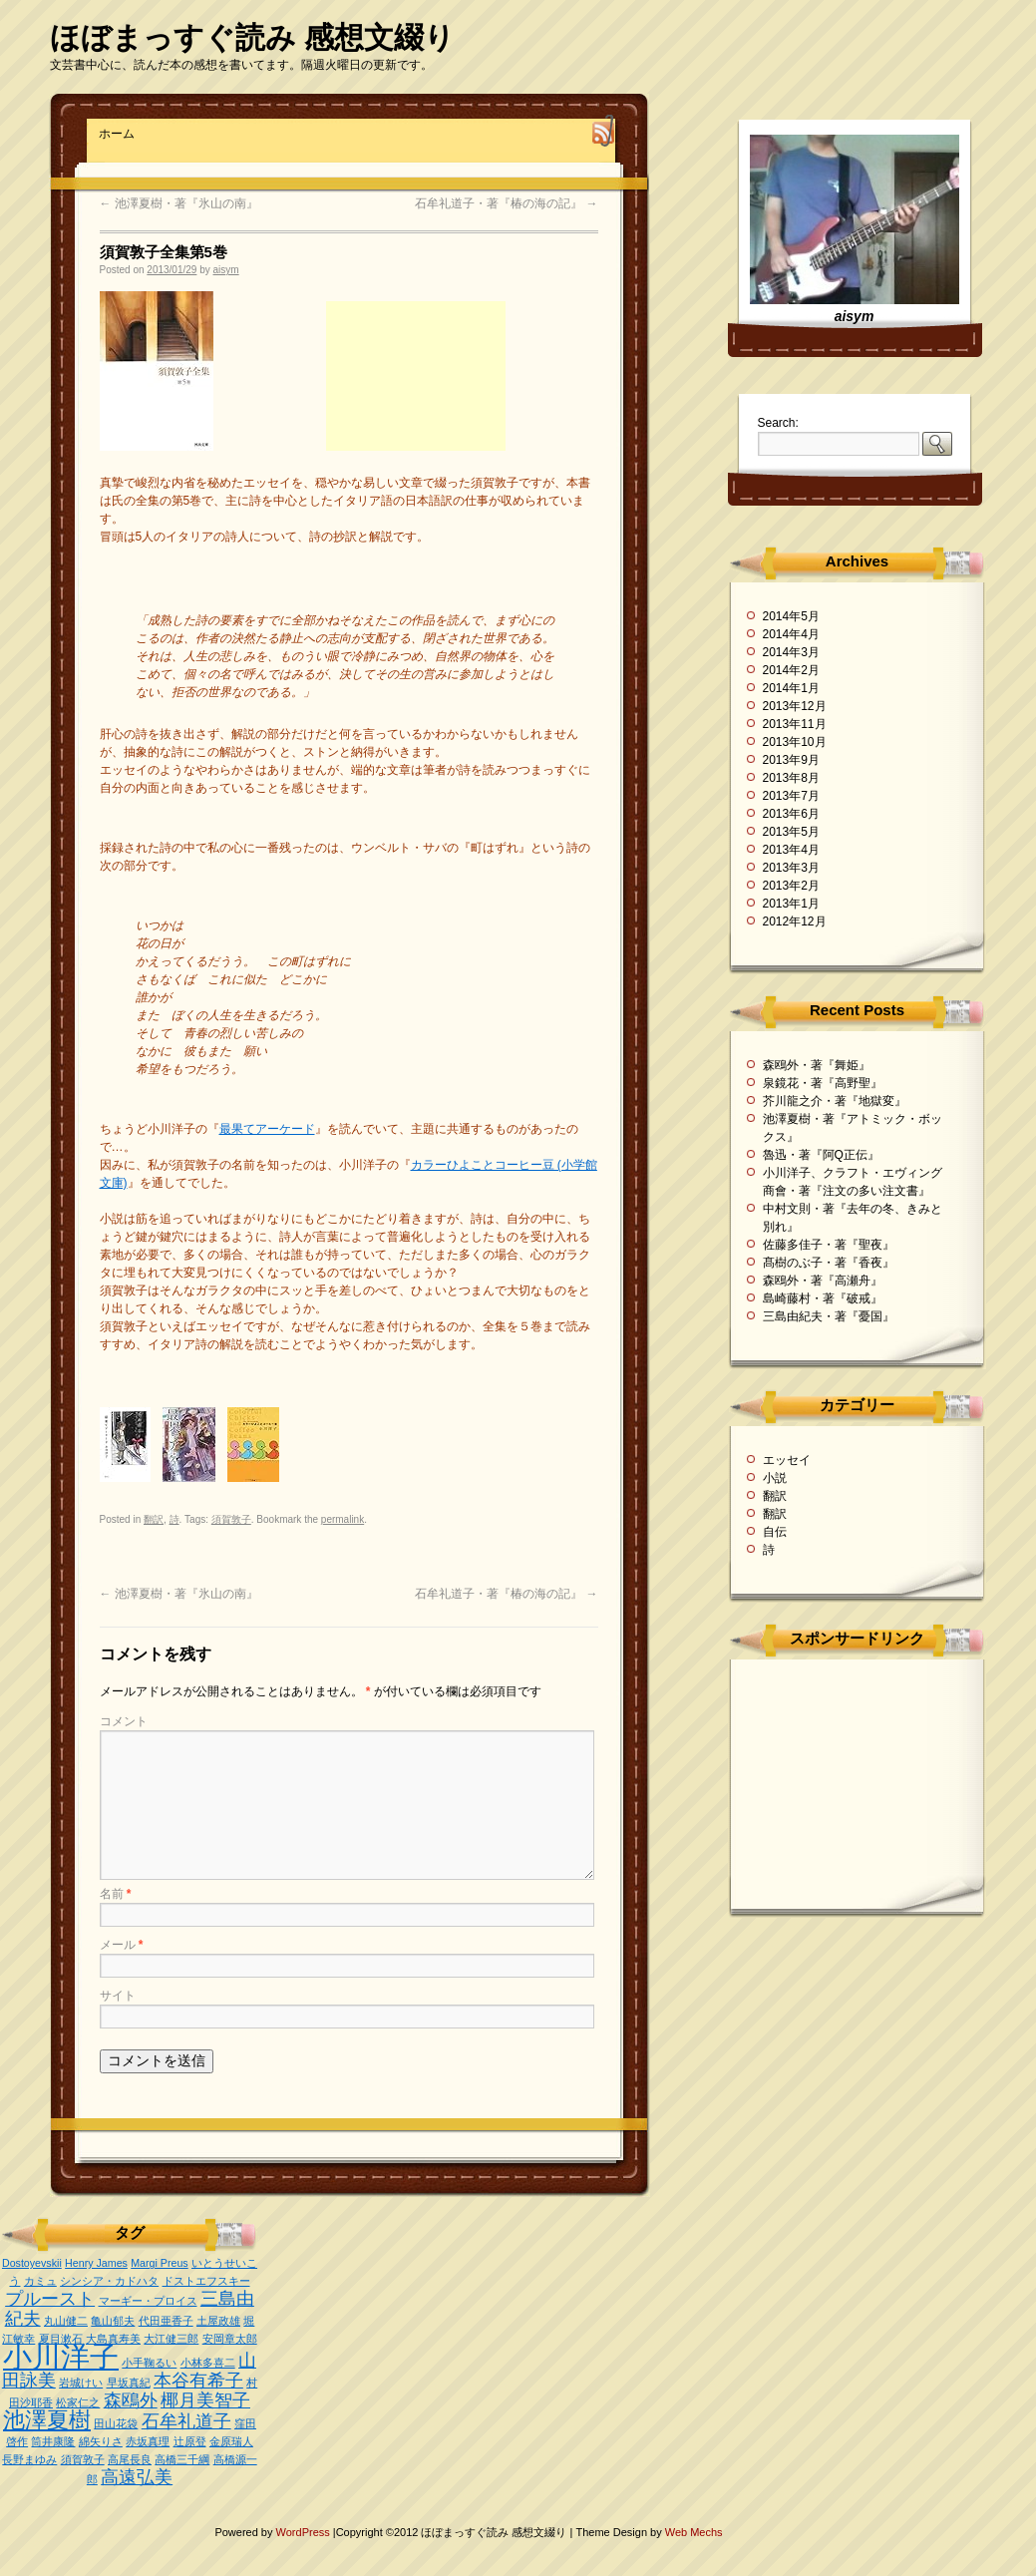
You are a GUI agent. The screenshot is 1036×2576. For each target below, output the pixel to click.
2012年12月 (795, 921)
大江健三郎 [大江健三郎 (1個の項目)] (171, 2339)
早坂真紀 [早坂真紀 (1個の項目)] (129, 2383)
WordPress (304, 2532)
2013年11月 (795, 724)
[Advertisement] (416, 376)
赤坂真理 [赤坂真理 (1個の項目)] (148, 2441)
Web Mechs (694, 2532)
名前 (116, 1894)
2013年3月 (791, 868)
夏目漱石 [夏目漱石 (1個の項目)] (61, 2339)
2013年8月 (791, 778)
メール (122, 1945)
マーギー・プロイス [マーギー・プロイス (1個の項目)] (148, 2301)
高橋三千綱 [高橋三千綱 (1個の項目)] (182, 2459)
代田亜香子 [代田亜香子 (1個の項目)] (166, 2321)
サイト (118, 1996)
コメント (124, 1721)
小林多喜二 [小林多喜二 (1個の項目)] (207, 2363)
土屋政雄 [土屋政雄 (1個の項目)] (218, 2321)
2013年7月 (791, 796)
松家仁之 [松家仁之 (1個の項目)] (78, 2402)
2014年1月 (791, 688)
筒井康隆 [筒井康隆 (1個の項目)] (53, 2441)
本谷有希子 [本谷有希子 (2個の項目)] (198, 2381)
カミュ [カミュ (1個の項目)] (40, 2281)
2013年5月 (791, 832)
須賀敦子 (231, 1519)
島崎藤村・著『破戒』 (822, 1298)
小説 (775, 1478)
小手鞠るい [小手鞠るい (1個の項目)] (149, 2363)
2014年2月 (791, 670)
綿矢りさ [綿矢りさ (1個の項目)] (101, 2441)
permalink (342, 1519)
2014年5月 (791, 616)
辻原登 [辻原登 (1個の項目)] (189, 2441)
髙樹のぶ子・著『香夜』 (828, 1263)
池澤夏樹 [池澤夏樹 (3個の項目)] (47, 2419)
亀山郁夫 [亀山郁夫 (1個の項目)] (113, 2321)
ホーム (117, 134)
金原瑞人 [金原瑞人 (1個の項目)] (231, 2441)
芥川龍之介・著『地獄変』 (834, 1101)
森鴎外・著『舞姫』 (816, 1065)
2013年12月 (795, 706)
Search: (778, 423)
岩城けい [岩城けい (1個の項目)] (81, 2383)
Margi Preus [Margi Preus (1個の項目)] (159, 2263)
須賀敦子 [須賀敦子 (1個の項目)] (83, 2459)
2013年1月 (791, 904)
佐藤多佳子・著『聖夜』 (828, 1245)
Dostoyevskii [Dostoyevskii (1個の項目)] (32, 2263)
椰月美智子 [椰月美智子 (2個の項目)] (205, 2400)
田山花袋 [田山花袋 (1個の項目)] (116, 2423)
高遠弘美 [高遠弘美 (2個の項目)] (137, 2477)
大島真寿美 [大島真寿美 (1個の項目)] (113, 2339)
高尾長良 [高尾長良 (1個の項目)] (130, 2459)
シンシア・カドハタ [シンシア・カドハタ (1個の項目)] (109, 2281)
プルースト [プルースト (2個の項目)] (50, 2299)
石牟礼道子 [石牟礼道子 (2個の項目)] (186, 2421)
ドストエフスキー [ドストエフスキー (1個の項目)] (206, 2281)
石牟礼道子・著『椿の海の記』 (506, 203)
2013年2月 (791, 886)
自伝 (775, 1532)
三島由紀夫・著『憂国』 (828, 1316)
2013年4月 (791, 850)
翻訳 (154, 1519)
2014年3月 (791, 652)
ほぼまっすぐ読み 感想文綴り (252, 37)
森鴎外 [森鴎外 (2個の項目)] (131, 2400)
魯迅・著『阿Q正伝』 (821, 1155)
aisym (226, 269)
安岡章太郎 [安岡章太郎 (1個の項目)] (229, 2339)
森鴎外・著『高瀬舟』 (822, 1281)
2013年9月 (791, 760)
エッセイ (787, 1460)
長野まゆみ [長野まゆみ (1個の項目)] (29, 2459)
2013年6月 (791, 814)
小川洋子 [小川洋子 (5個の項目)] (61, 2356)
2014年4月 (791, 634)
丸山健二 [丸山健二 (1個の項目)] (66, 2321)
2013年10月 (795, 742)
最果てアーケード (267, 1129)
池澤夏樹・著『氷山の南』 (179, 203)
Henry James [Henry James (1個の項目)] (96, 2263)
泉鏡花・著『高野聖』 (822, 1083)
